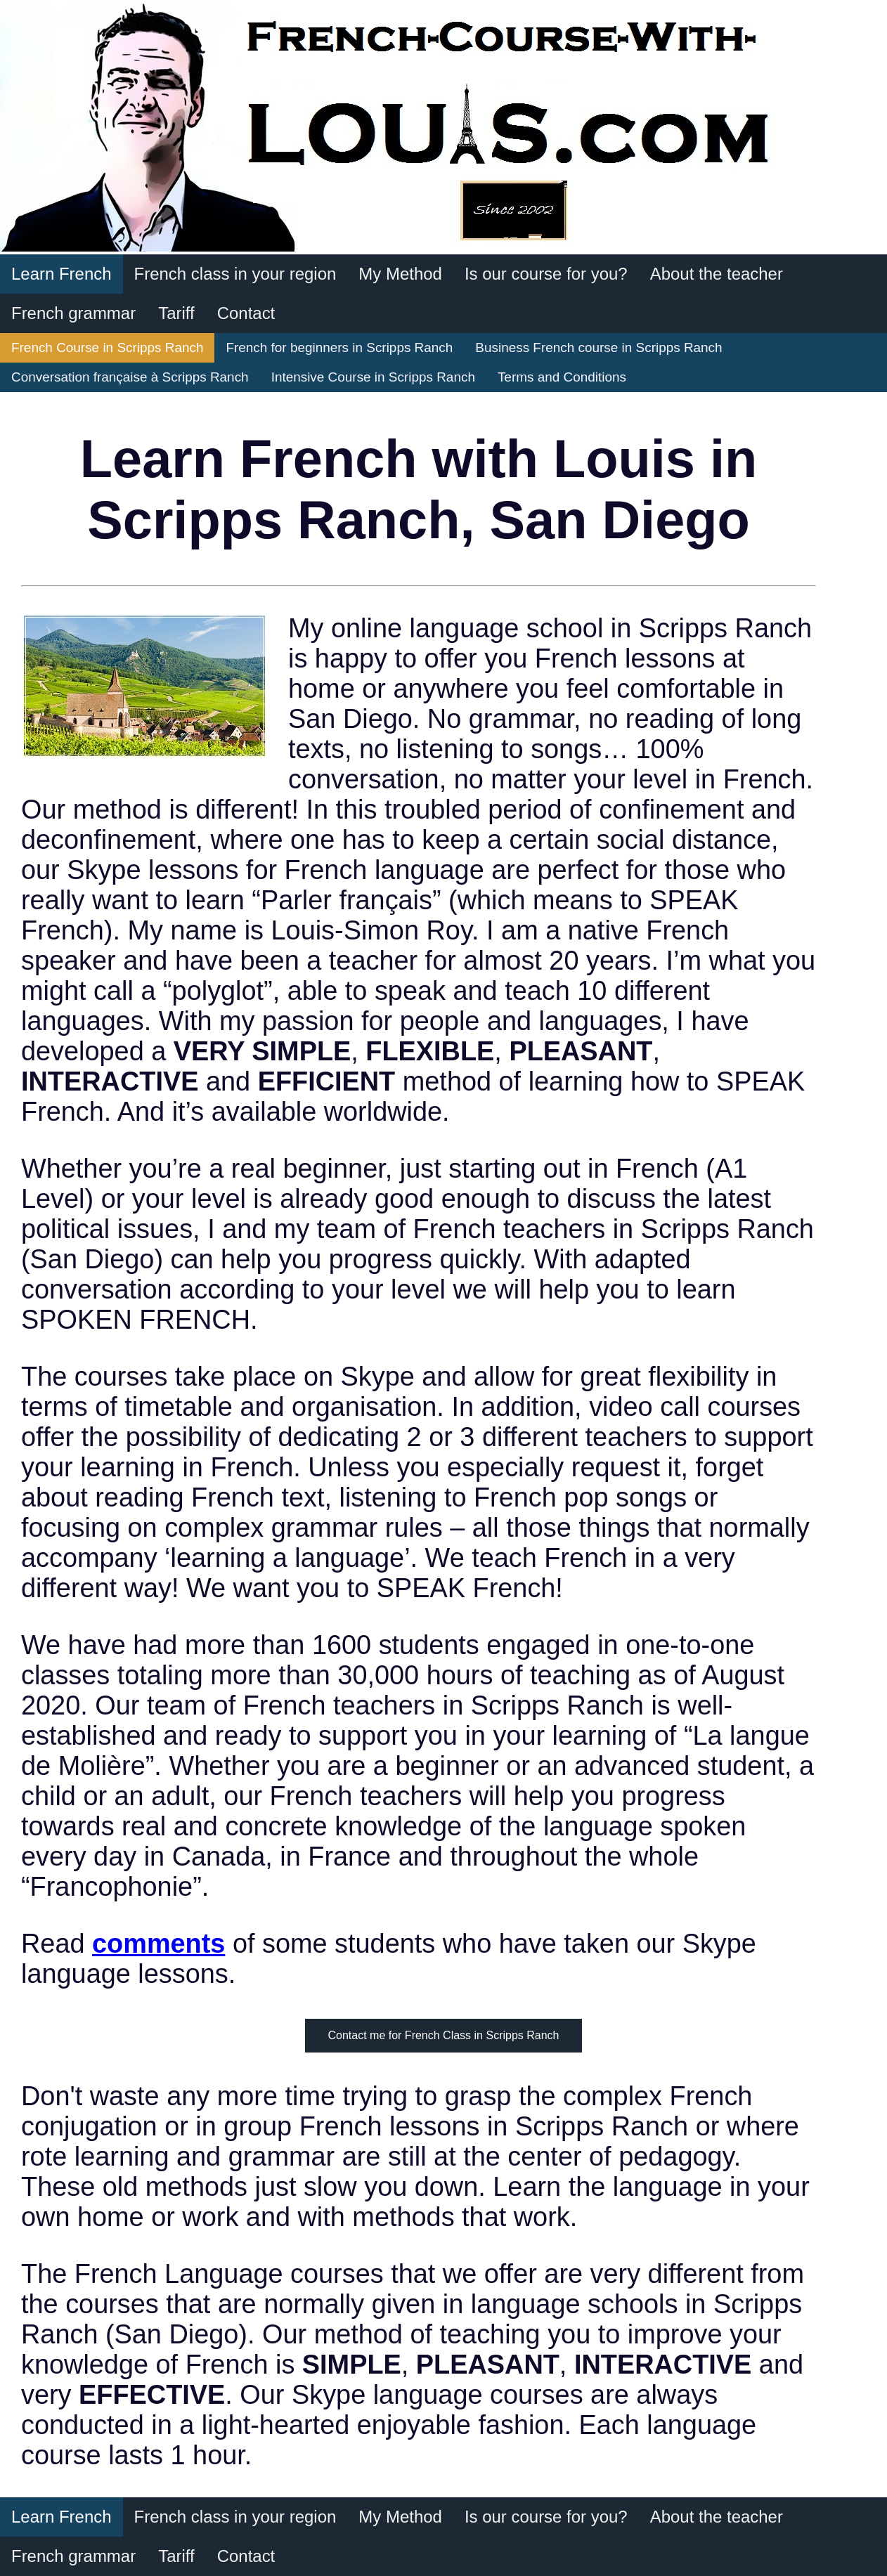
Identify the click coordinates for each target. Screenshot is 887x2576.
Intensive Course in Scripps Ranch (373, 377)
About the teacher (716, 273)
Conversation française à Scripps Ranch (130, 377)
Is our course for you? (546, 273)
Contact (246, 313)
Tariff (176, 313)
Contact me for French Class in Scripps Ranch (443, 2035)
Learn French (61, 273)
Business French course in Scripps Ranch (598, 347)
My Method (400, 273)
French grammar (73, 313)
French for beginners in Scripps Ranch (339, 347)
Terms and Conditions (562, 377)
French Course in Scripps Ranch (107, 347)
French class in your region (235, 273)
